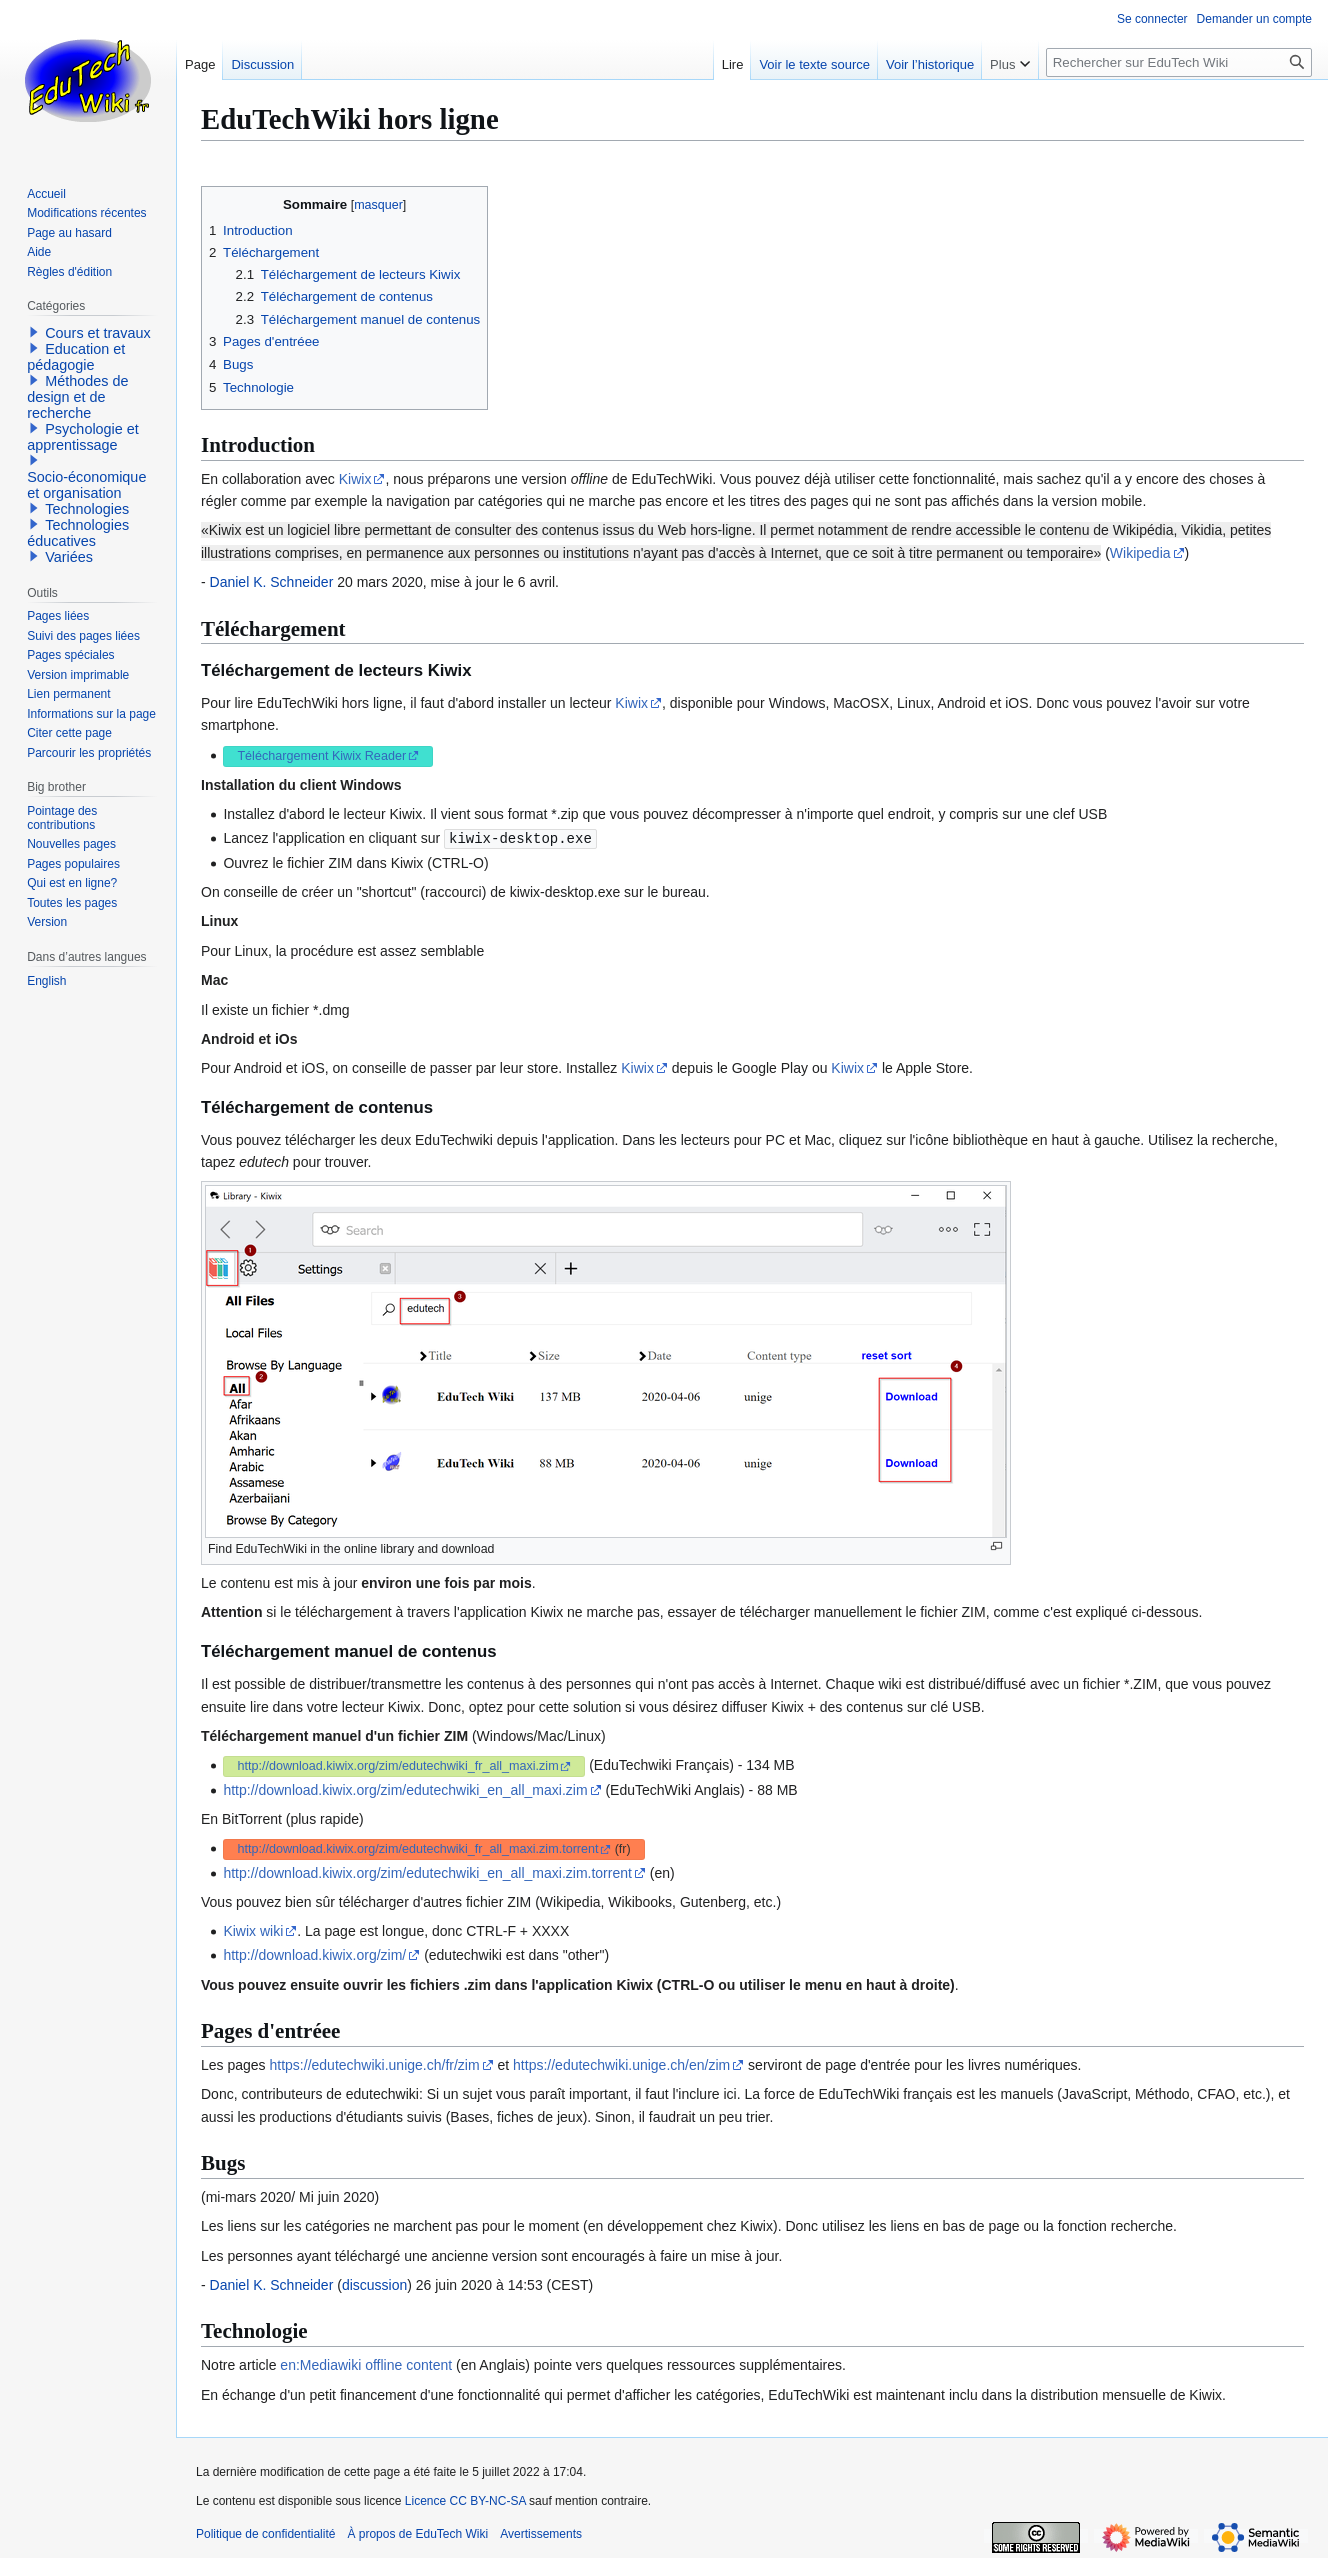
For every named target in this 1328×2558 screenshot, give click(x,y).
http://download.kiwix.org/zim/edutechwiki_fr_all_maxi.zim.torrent (417, 1848)
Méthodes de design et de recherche (77, 397)
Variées (69, 557)
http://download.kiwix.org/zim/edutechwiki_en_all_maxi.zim (405, 1789)
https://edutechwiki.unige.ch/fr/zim (375, 2064)
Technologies (87, 509)
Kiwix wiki (253, 1930)
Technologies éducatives (78, 533)
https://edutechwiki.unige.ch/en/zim (621, 2064)
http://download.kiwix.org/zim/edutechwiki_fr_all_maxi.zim (397, 1765)
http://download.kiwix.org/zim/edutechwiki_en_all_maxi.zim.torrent (427, 1872)
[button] (34, 332)
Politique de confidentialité (265, 2533)
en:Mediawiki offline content (366, 2364)
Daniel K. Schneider (272, 582)
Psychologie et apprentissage (83, 437)
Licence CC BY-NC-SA (465, 2500)
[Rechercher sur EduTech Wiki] (1179, 62)
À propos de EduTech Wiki (417, 2533)
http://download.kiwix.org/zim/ (314, 1954)
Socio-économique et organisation (86, 485)
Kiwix (355, 479)
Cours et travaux (98, 333)
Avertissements (541, 2533)
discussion (374, 2284)
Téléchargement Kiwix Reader (321, 756)
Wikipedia (1140, 553)
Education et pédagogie (76, 357)
